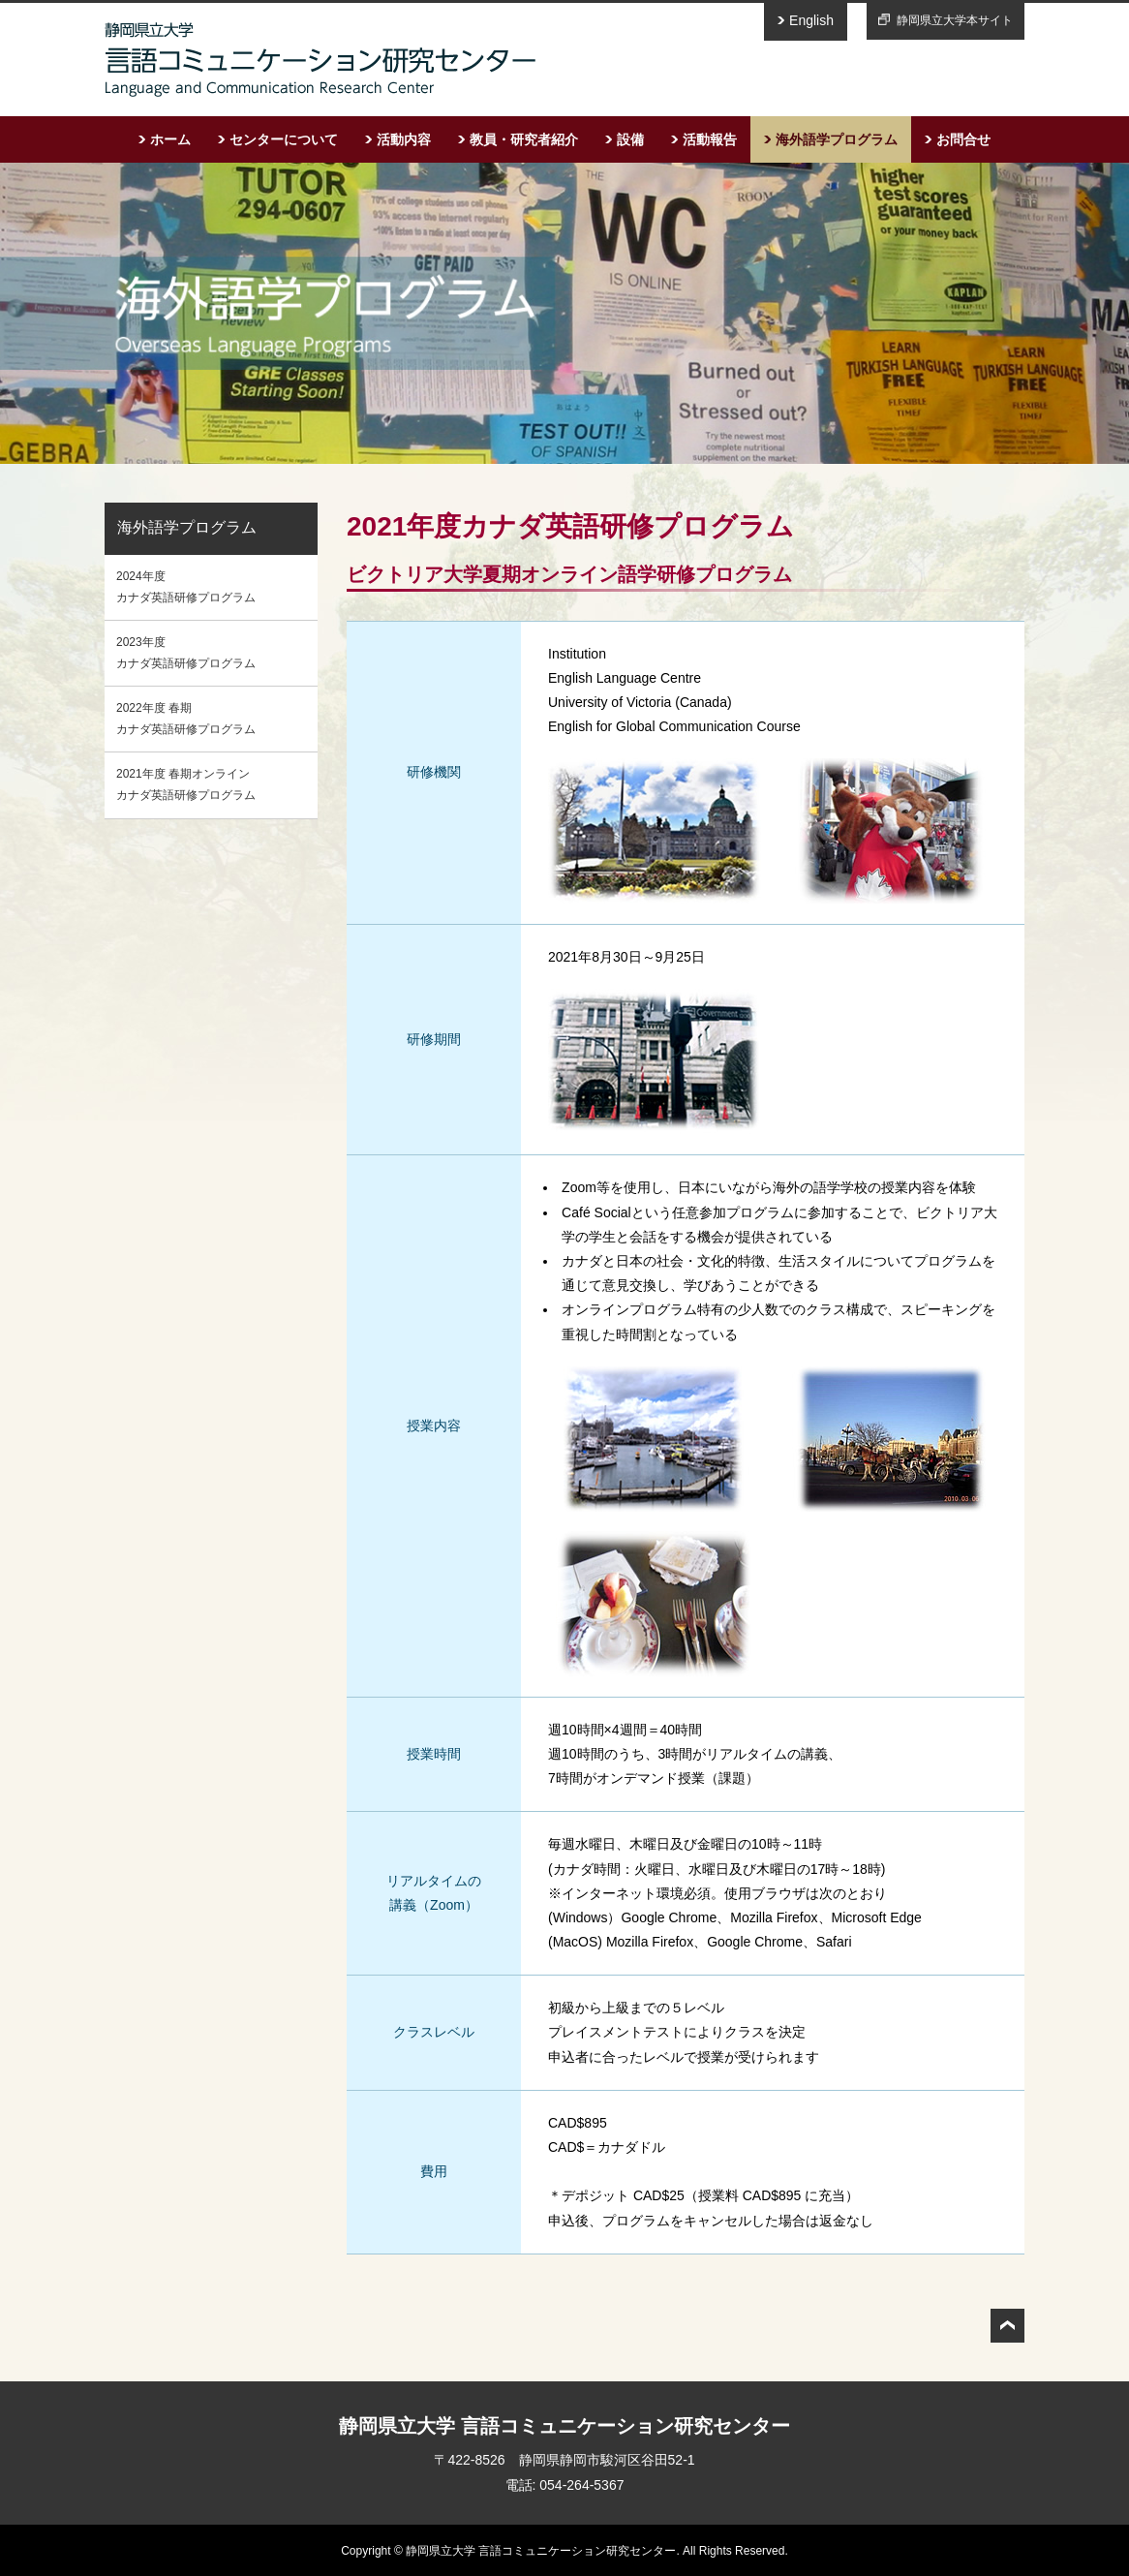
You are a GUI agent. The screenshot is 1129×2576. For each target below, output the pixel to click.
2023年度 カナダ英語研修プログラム (186, 652)
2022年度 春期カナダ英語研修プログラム (186, 718)
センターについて (283, 139)
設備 (630, 139)
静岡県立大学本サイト (955, 20)
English (811, 20)
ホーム (170, 139)
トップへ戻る (1007, 2326)
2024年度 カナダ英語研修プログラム (186, 586)
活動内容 (404, 139)
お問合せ (963, 139)
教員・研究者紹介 (524, 139)
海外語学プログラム (837, 139)
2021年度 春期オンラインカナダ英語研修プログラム (186, 784)
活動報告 (710, 139)
